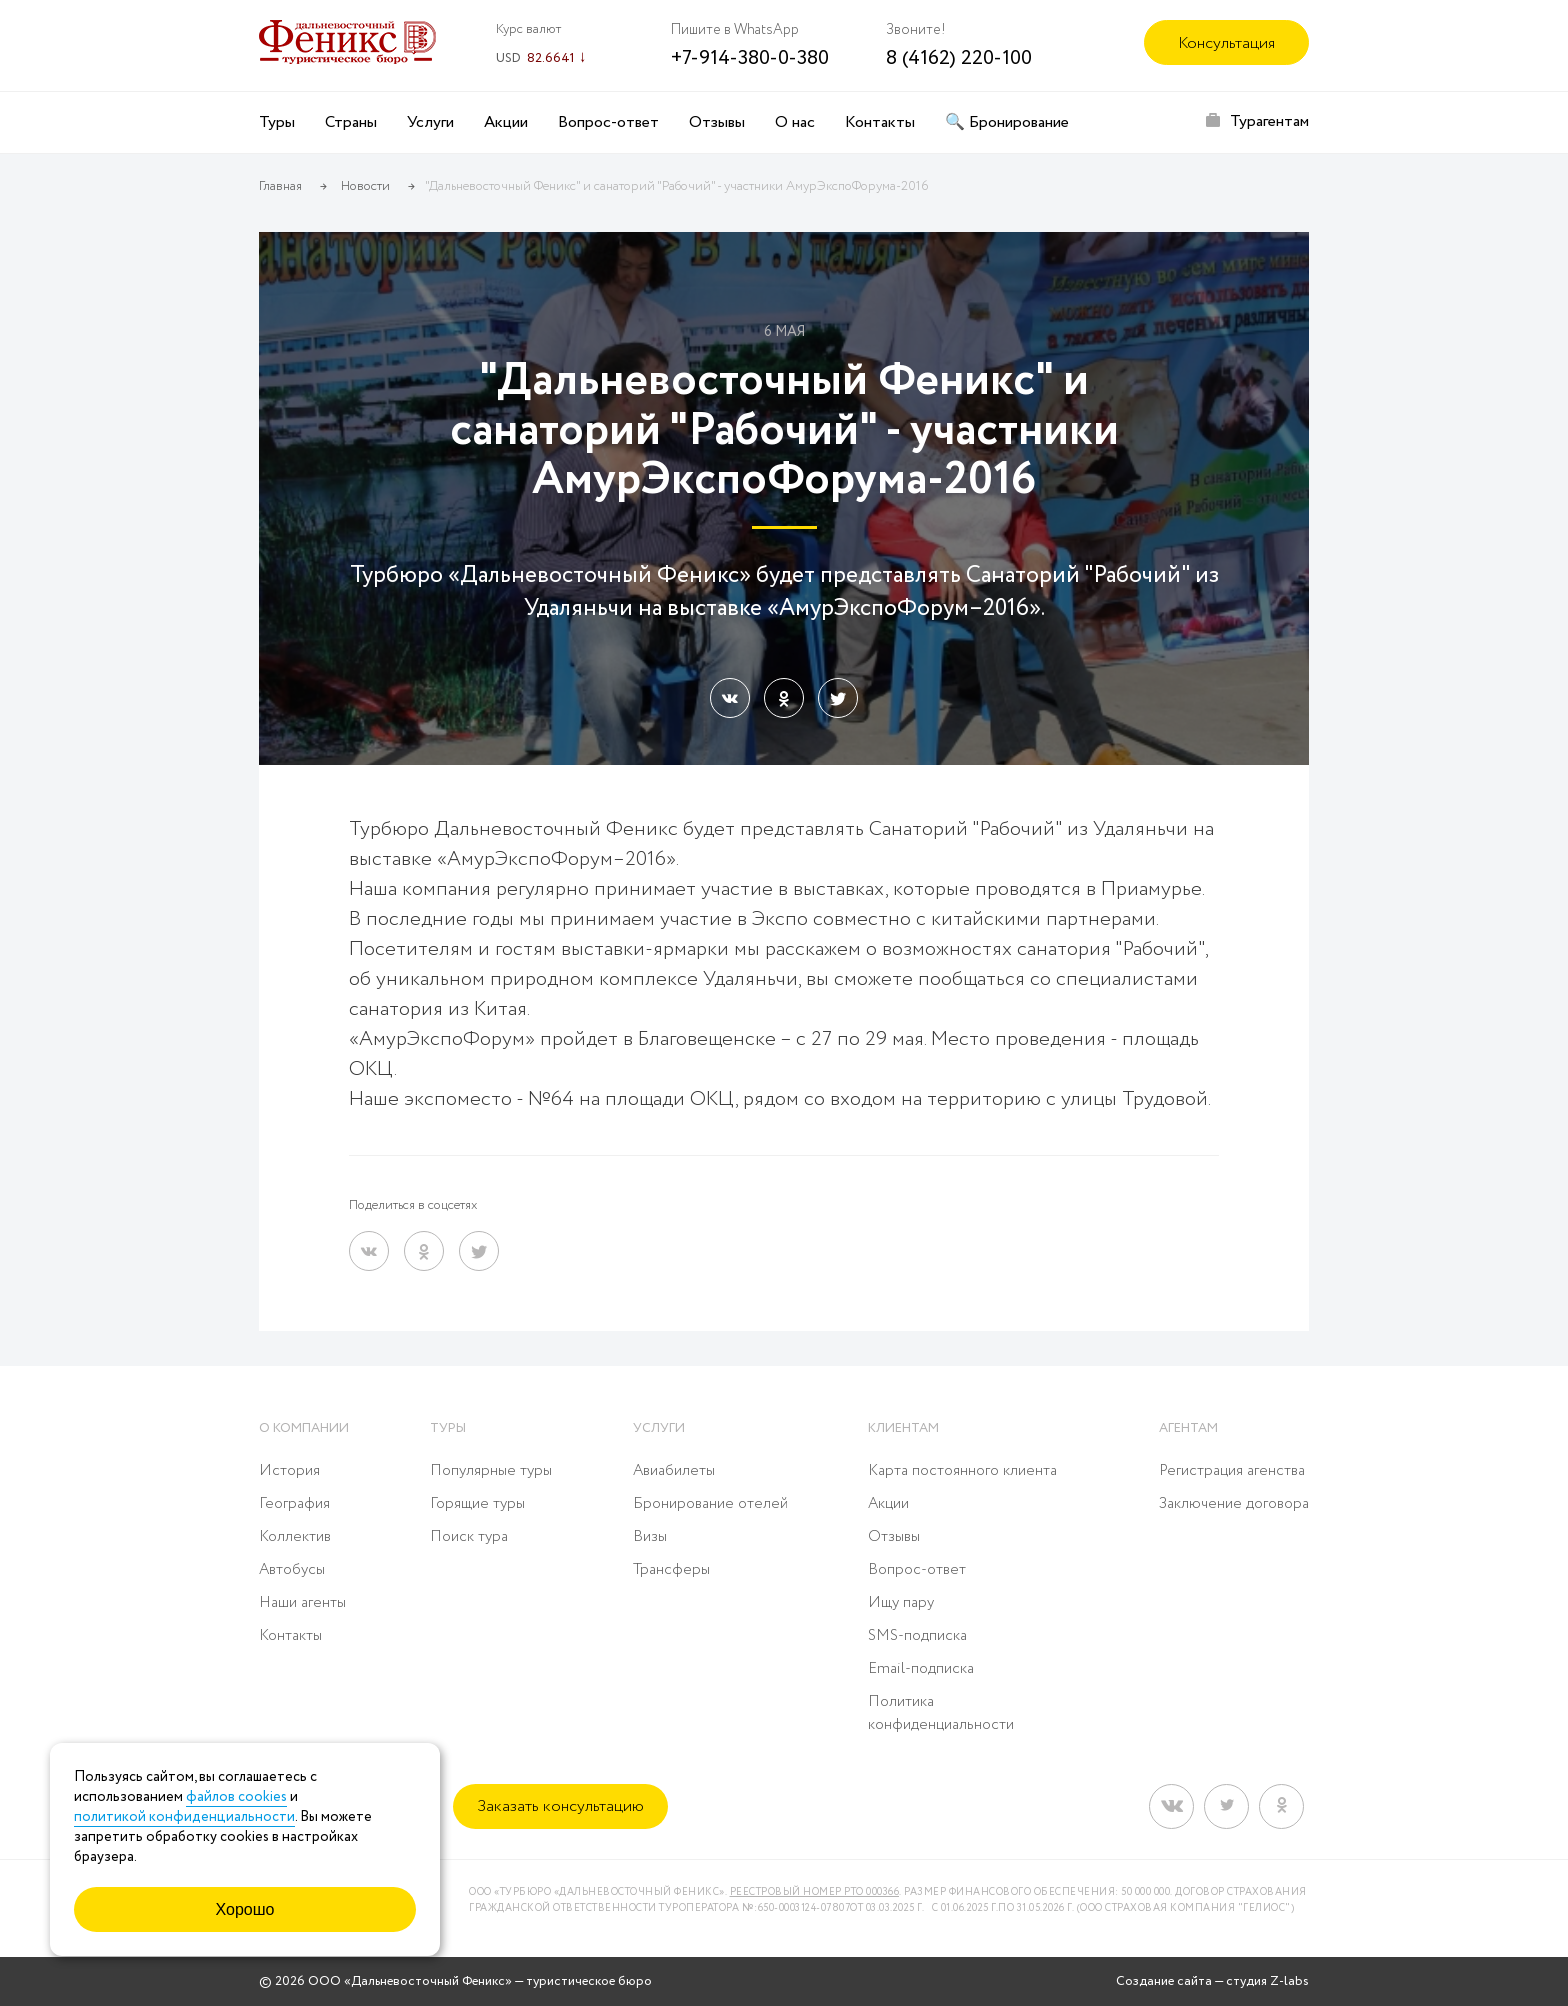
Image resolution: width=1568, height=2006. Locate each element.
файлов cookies (236, 1797)
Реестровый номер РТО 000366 (815, 1892)
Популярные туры (491, 1471)
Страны (351, 122)
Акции (506, 122)
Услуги (430, 122)
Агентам (1188, 1428)
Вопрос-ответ (608, 122)
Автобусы (292, 1570)
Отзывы (717, 122)
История (289, 1471)
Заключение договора (1234, 1504)
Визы (650, 1537)
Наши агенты (302, 1603)
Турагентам (1269, 121)
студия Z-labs (1267, 1981)
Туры (277, 122)
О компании (304, 1428)
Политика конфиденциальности (941, 1713)
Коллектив (295, 1537)
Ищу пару (901, 1603)
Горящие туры (477, 1504)
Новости (365, 186)
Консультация (1226, 43)
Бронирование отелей (710, 1504)
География (294, 1504)
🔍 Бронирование (1007, 122)
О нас (795, 122)
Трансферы (671, 1570)
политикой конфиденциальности (184, 1817)
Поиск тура (469, 1537)
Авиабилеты (674, 1471)
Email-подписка (921, 1669)
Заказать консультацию (560, 1806)
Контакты (880, 122)
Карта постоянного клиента (962, 1471)
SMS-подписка (917, 1636)
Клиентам (903, 1428)
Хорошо (245, 1909)
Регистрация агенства (1232, 1471)
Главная (280, 186)
